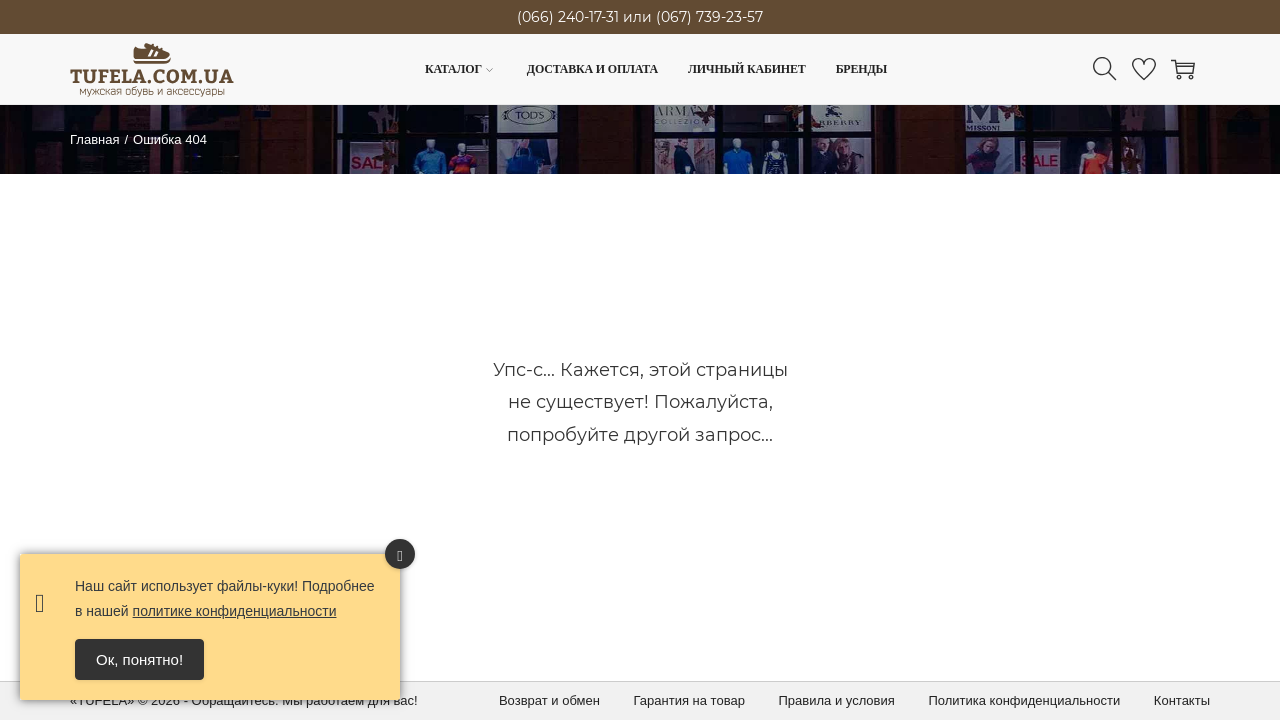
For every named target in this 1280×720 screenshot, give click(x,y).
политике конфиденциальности (235, 611)
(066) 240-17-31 (568, 17)
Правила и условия (837, 700)
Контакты (1182, 700)
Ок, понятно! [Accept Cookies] (139, 659)
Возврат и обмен (549, 700)
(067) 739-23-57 (709, 17)
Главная (94, 139)
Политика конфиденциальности (1024, 700)
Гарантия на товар (689, 700)
